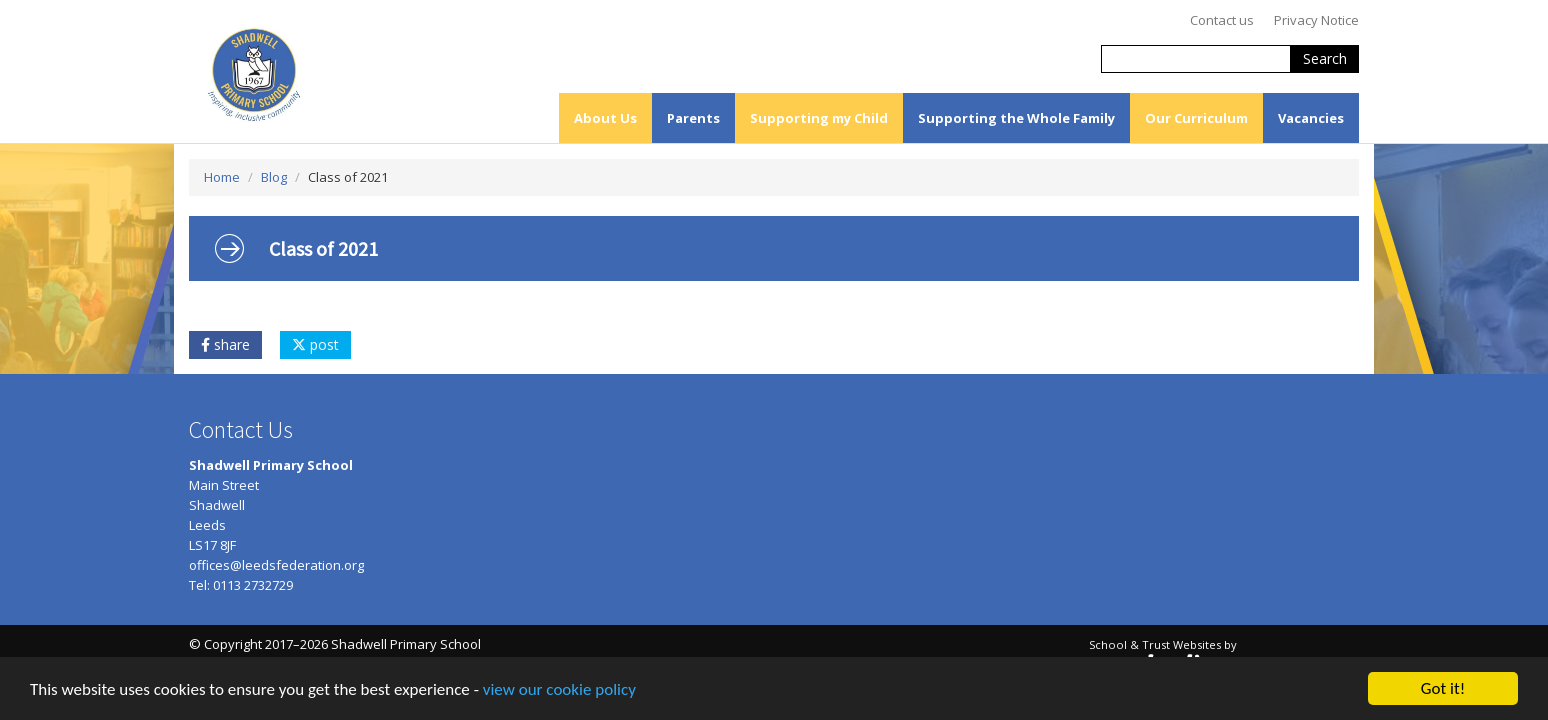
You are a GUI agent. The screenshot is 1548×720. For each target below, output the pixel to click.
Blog (274, 177)
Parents (693, 118)
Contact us (1222, 20)
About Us (605, 118)
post (315, 344)
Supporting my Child (819, 118)
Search (1325, 58)
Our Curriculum (1196, 118)
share (225, 344)
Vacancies (1311, 118)
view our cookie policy (559, 690)
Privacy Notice (1316, 20)
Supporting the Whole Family (1016, 118)
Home (222, 177)
